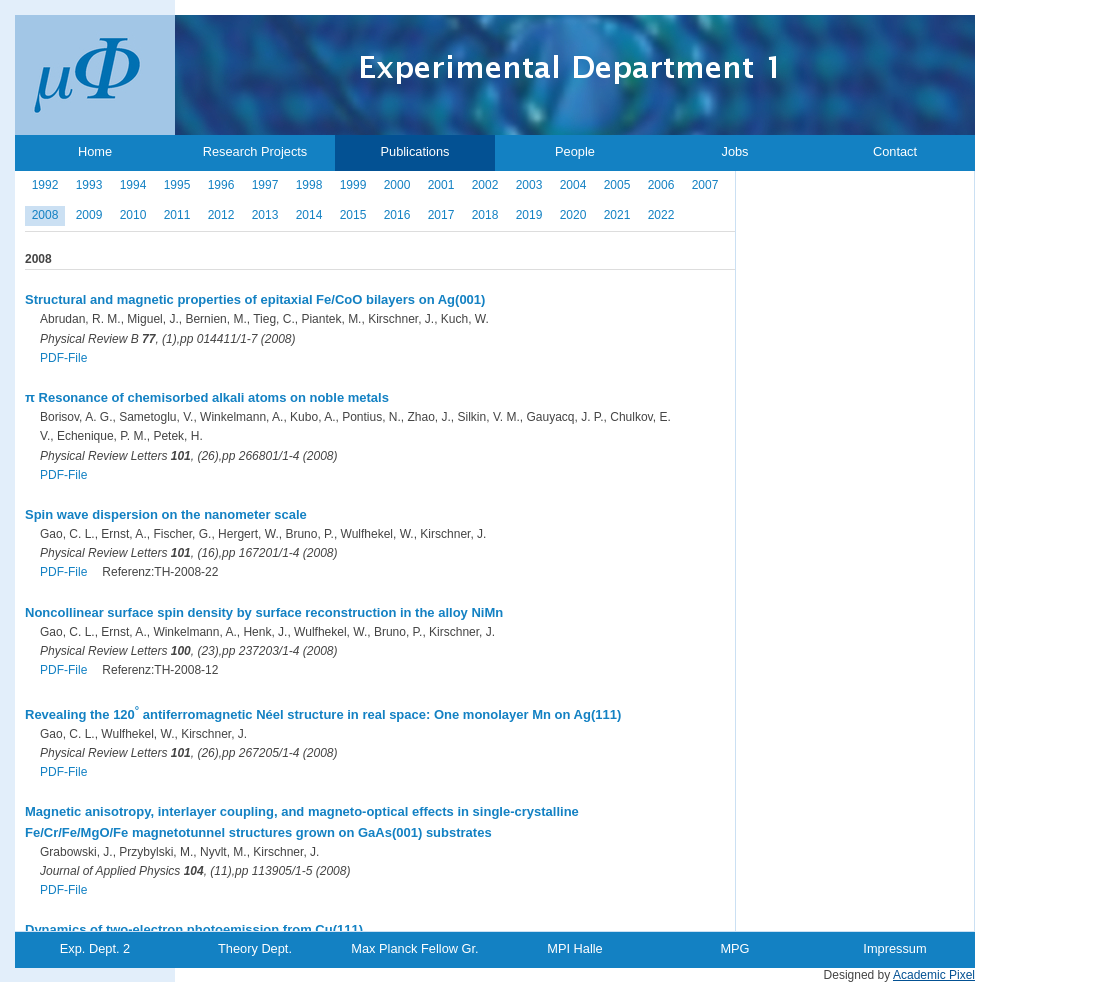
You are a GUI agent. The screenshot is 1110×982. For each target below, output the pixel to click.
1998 (309, 185)
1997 (265, 185)
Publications (414, 151)
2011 (177, 215)
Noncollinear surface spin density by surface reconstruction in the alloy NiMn (264, 612)
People (575, 151)
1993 (89, 185)
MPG (734, 948)
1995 (177, 185)
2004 (573, 185)
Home (95, 151)
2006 (661, 185)
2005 (617, 185)
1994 (133, 185)
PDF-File (63, 358)
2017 (441, 215)
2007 (705, 185)
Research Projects (255, 151)
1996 (221, 185)
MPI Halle (574, 948)
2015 (353, 215)
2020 (573, 215)
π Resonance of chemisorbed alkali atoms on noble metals (207, 397)
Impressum (894, 948)
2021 (617, 215)
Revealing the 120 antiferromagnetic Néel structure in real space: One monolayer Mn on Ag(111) (323, 714)
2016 (397, 215)
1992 (45, 185)
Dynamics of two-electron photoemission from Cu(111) (194, 929)
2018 (485, 215)
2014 (309, 215)
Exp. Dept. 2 (95, 948)
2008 (45, 215)
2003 (529, 185)
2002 (485, 185)
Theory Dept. (255, 948)
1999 (353, 185)
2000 (397, 185)
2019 (529, 215)
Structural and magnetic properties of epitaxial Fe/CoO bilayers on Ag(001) (255, 299)
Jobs (734, 151)
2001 (441, 185)
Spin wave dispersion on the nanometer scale (166, 514)
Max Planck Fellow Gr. (414, 948)
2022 (661, 215)
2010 (133, 215)
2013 (265, 215)
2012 (221, 215)
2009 (89, 215)
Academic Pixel (934, 975)
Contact (895, 151)
